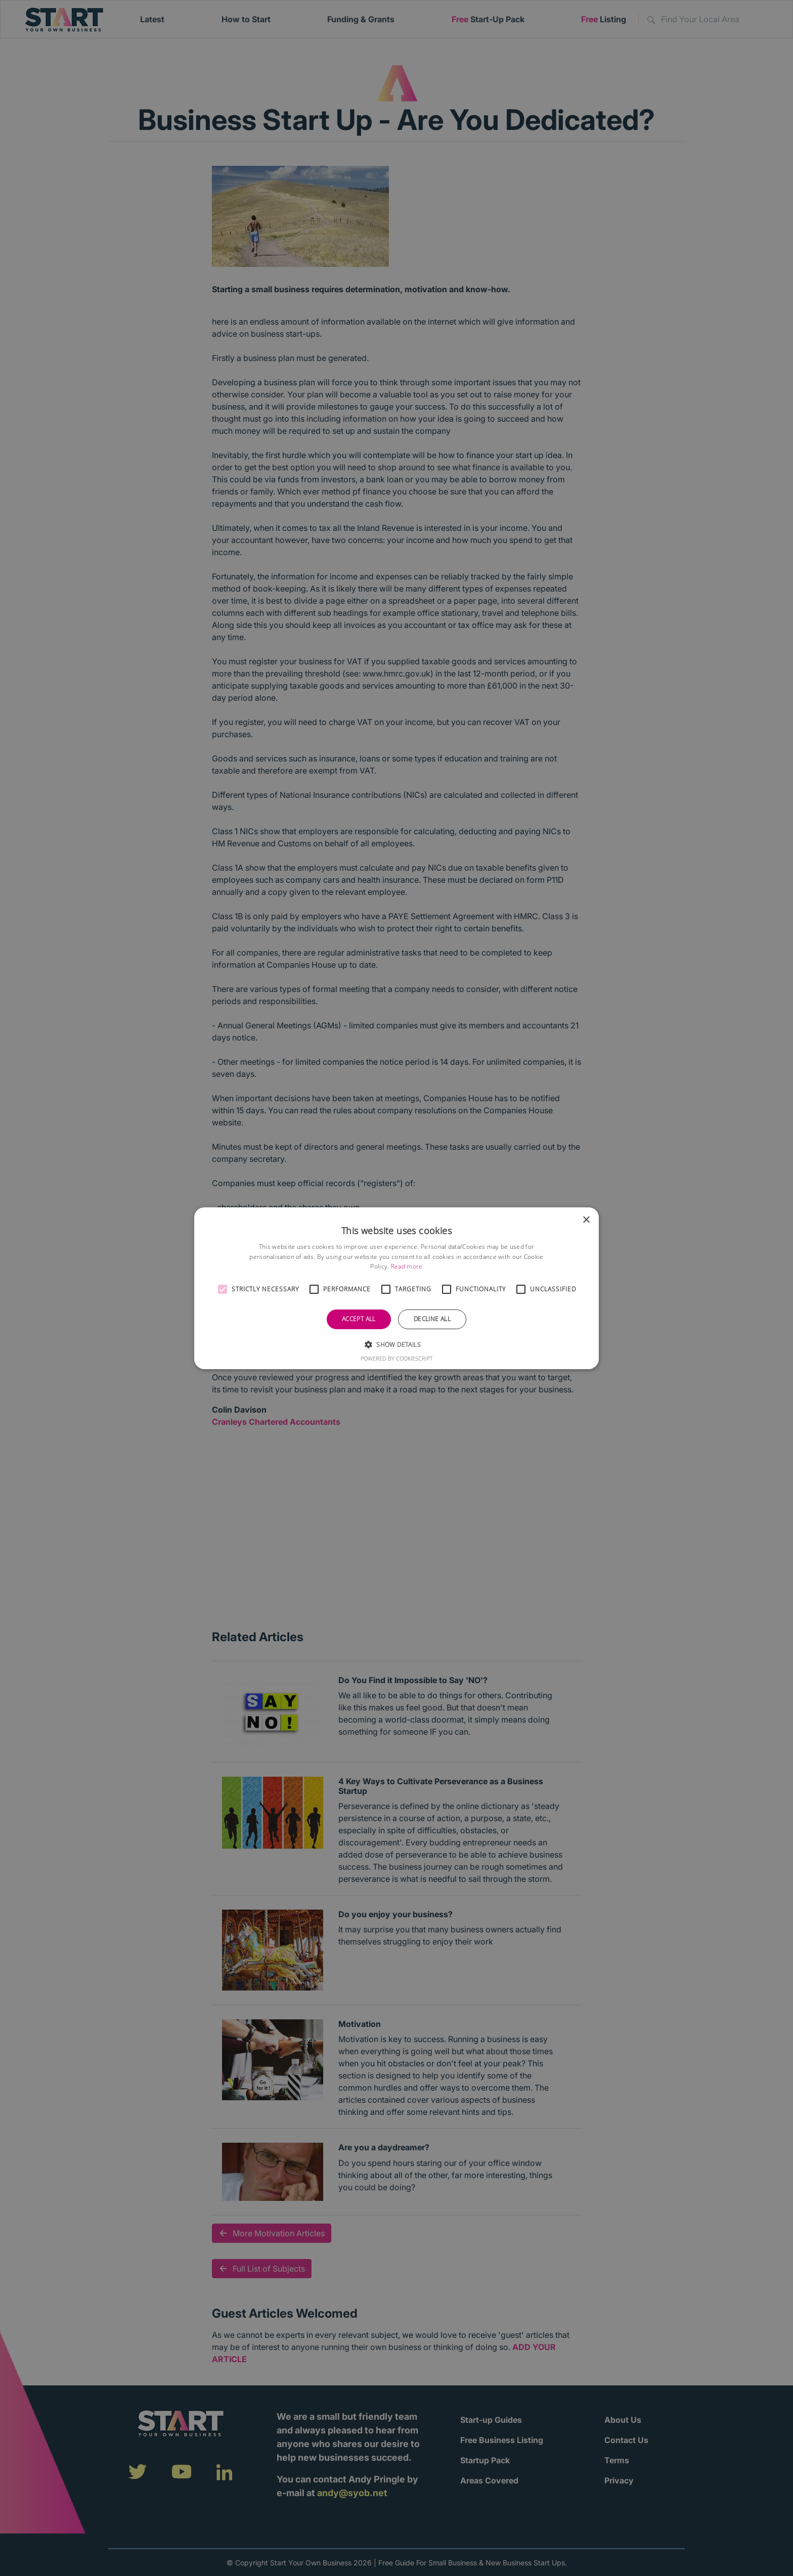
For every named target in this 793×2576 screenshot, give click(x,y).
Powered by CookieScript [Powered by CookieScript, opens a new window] (397, 1358)
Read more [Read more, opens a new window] (407, 1266)
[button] (222, 1289)
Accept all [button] (359, 1319)
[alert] (396, 1288)
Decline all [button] (432, 1319)
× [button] (586, 1220)
